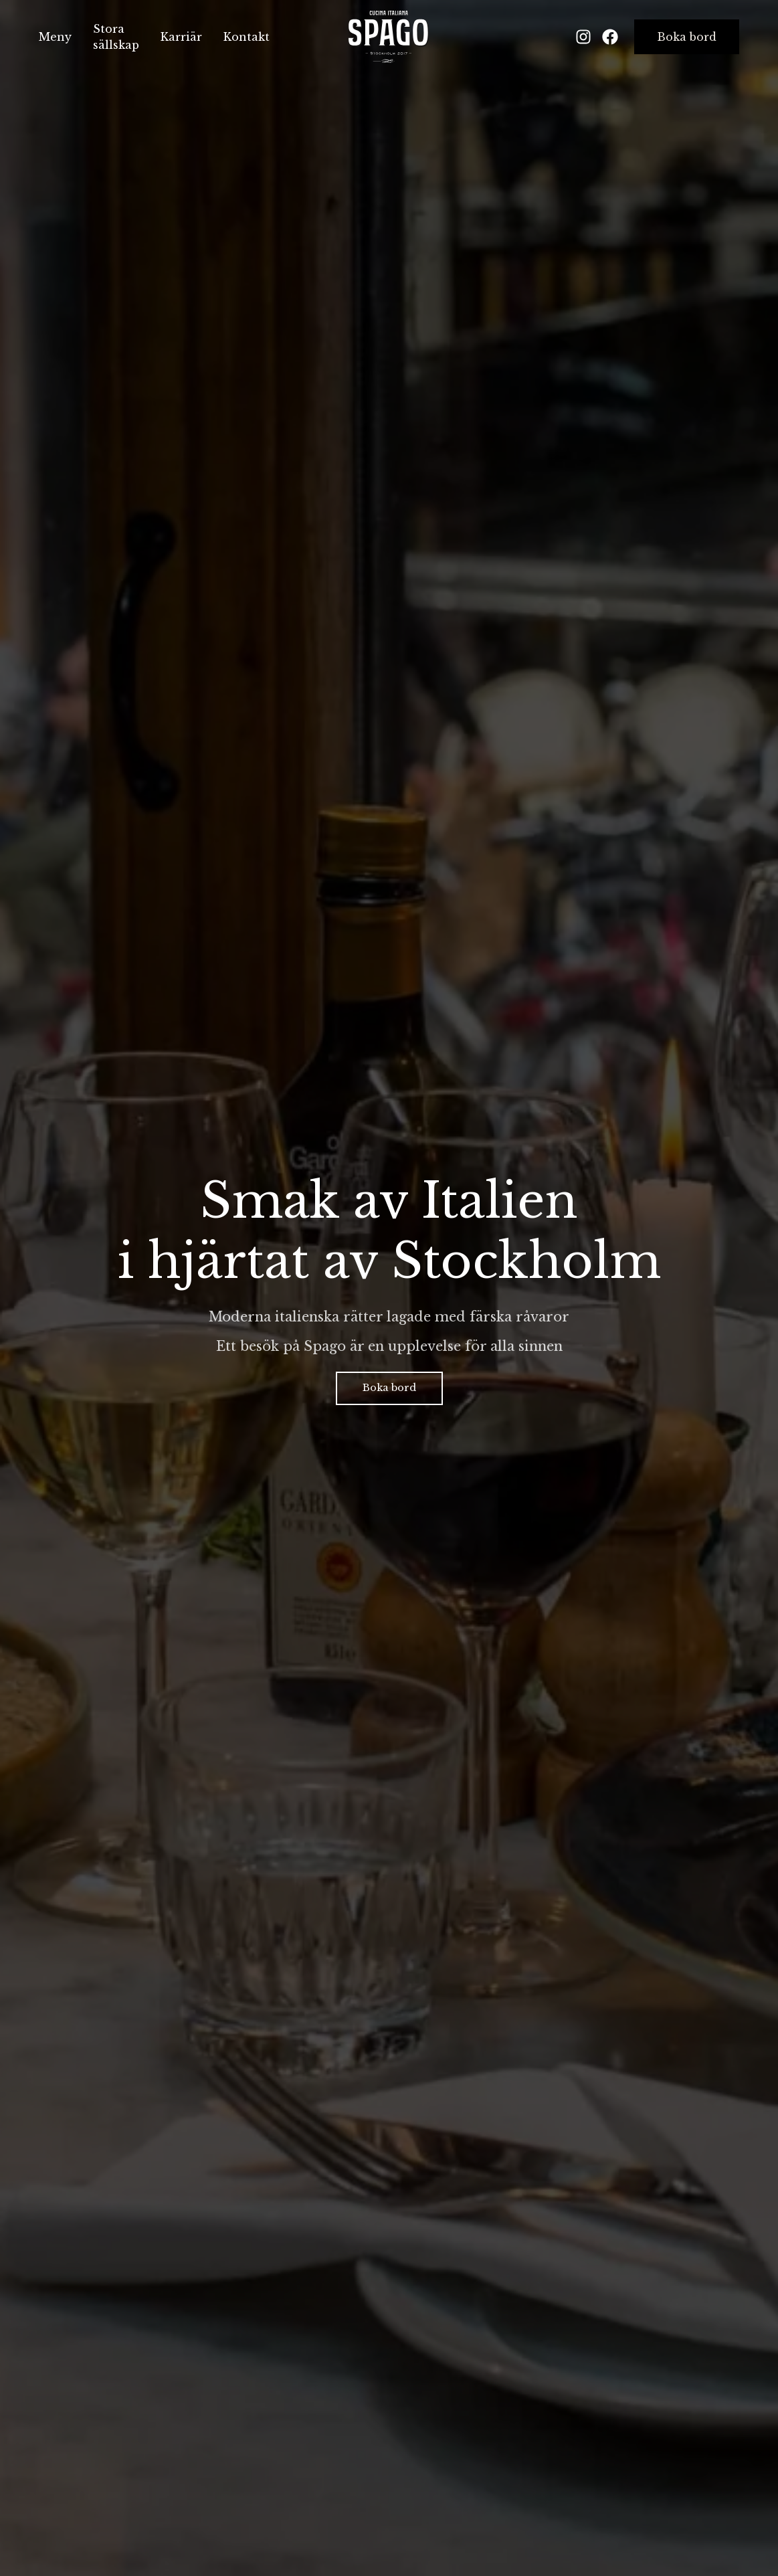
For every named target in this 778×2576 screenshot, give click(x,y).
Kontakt (246, 36)
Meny (55, 36)
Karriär (181, 36)
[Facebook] (610, 37)
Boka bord (686, 36)
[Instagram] (583, 37)
